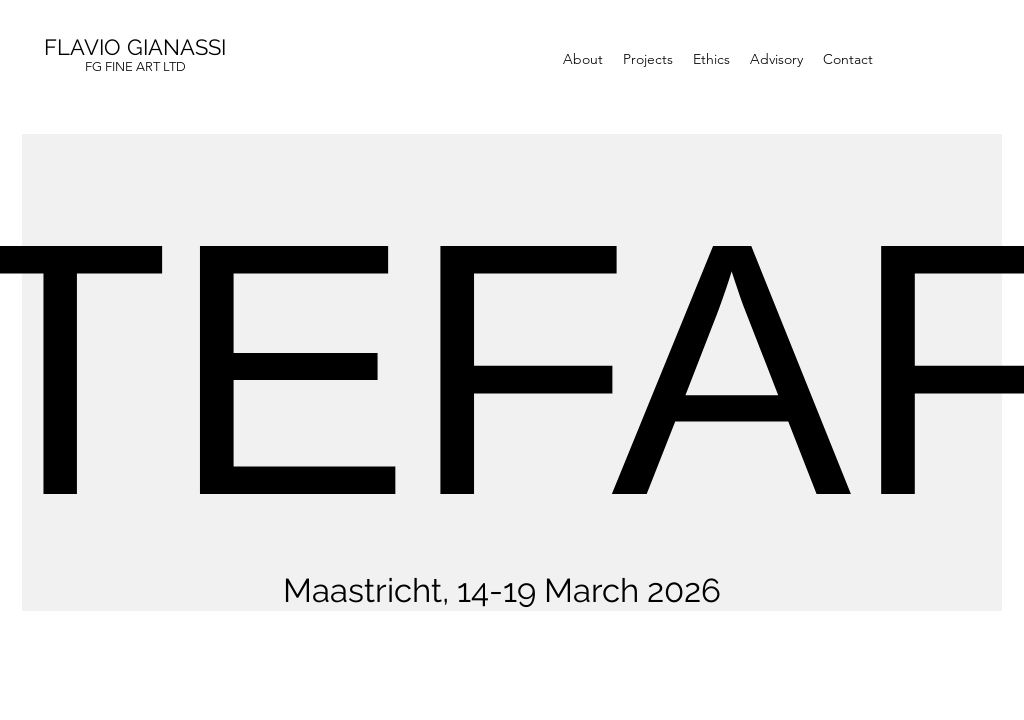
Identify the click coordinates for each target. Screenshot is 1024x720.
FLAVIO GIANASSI (135, 47)
